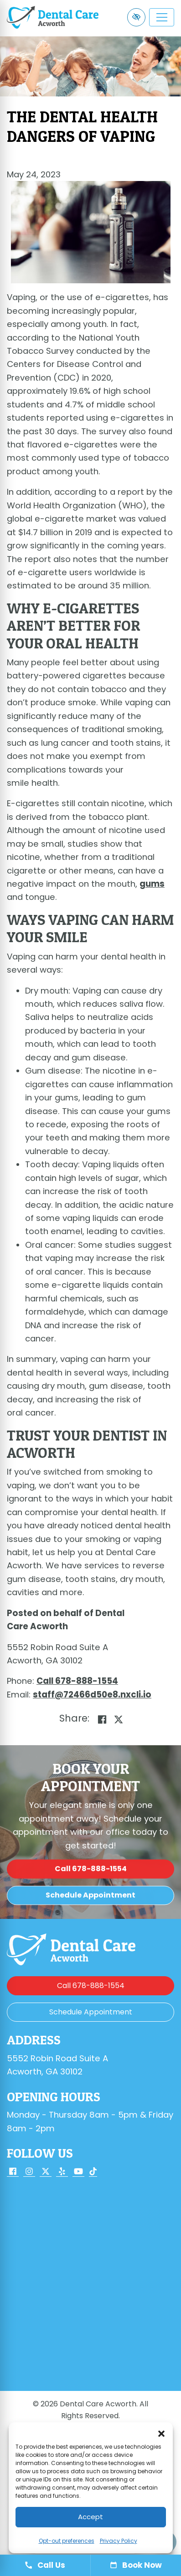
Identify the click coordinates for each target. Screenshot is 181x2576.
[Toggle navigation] (161, 17)
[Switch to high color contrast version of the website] (136, 17)
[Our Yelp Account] (62, 2172)
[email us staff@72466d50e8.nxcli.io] (92, 1694)
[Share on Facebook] (102, 1719)
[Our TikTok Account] (93, 2172)
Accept (90, 2516)
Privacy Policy (118, 2541)
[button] (161, 2433)
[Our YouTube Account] (78, 2172)
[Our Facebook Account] (13, 2172)
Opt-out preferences (66, 2541)
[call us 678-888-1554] (77, 1681)
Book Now (135, 2565)
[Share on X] (118, 1719)
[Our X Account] (46, 2172)
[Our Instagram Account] (29, 2172)
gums (152, 883)
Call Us (45, 2565)
